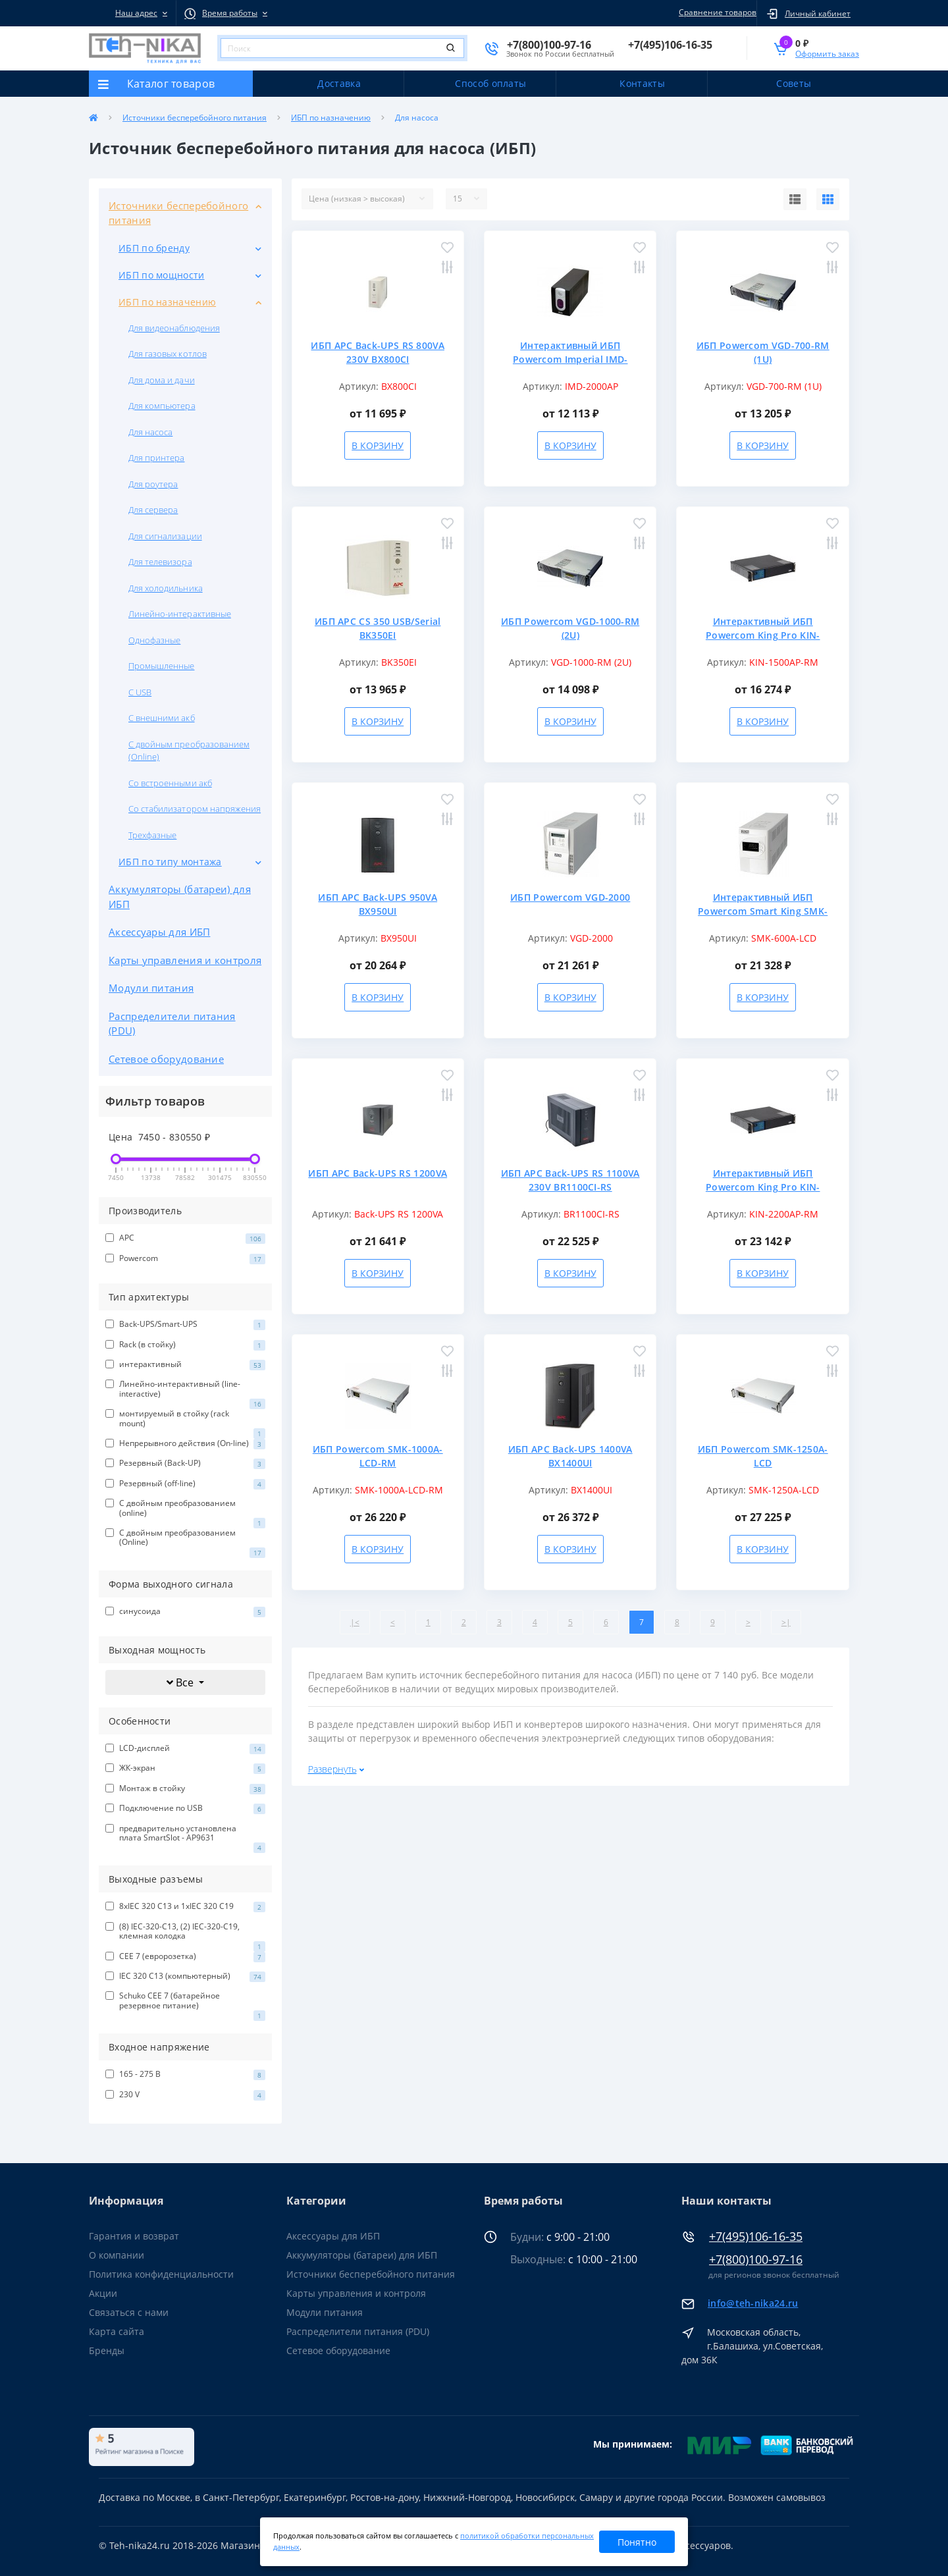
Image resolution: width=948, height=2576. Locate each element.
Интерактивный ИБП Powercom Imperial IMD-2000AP (570, 359)
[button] (132, 13)
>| (786, 1622)
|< (354, 1622)
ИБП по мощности (161, 275)
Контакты (641, 83)
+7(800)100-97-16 (756, 2259)
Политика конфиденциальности (161, 2274)
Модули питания (151, 987)
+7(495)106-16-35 (756, 2236)
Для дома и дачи (161, 380)
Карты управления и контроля (185, 960)
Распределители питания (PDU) (172, 1023)
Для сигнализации (165, 536)
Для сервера (153, 510)
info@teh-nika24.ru (753, 2303)
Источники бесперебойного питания (194, 117)
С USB (139, 692)
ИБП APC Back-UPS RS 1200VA (377, 1173)
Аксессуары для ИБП (159, 931)
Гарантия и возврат (134, 2236)
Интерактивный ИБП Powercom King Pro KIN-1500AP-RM (763, 635)
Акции (103, 2293)
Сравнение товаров (715, 12)
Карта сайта (116, 2331)
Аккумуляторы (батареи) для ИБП (180, 896)
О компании (116, 2255)
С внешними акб (161, 718)
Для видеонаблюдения (174, 328)
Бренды (106, 2350)
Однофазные (154, 640)
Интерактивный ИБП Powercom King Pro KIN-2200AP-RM (763, 1187)
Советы (793, 83)
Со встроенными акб (170, 783)
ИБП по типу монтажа (170, 861)
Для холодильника (165, 588)
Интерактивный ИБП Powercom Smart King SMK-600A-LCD (763, 911)
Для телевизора (160, 562)
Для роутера (153, 484)
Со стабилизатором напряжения (194, 809)
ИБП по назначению (331, 117)
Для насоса (150, 432)
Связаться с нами (129, 2312)
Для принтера (156, 458)
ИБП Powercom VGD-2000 (570, 897)
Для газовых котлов (167, 354)
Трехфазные (152, 835)
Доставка (338, 83)
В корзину (378, 445)
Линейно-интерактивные (179, 614)
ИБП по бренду (154, 248)
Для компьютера (162, 406)
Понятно (637, 2542)
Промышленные (161, 666)
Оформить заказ (827, 53)
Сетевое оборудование (166, 1058)
